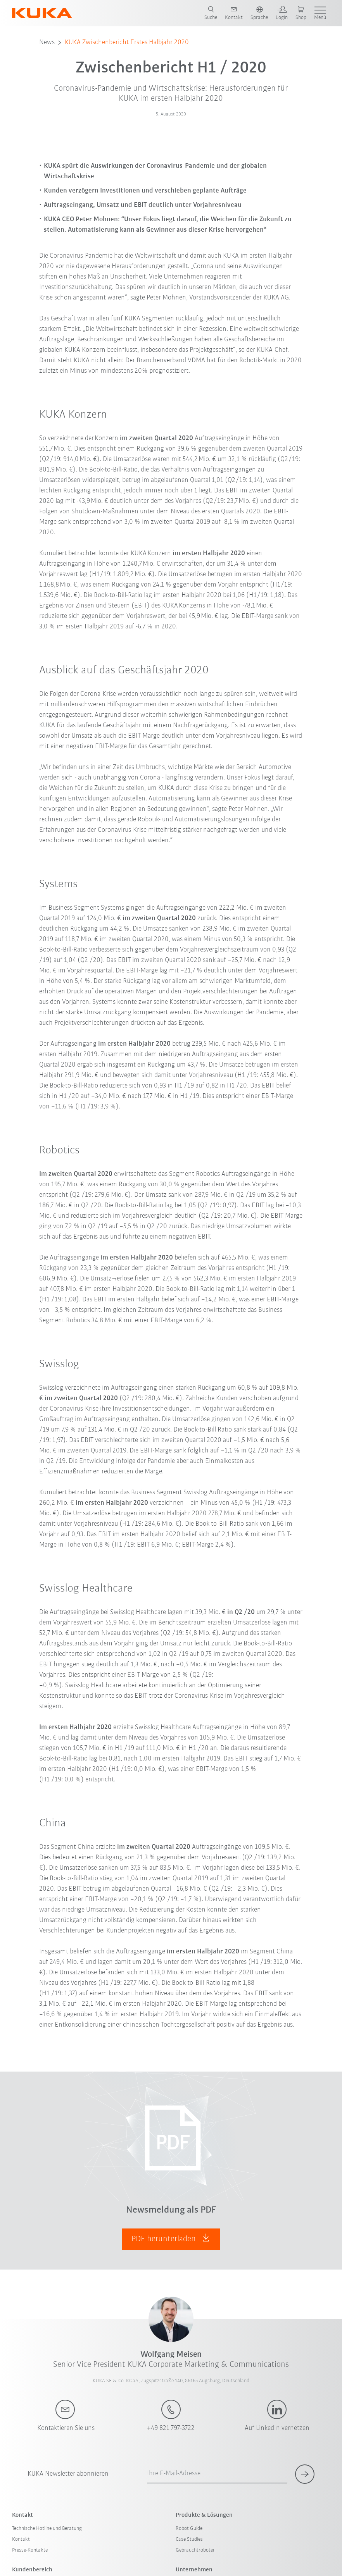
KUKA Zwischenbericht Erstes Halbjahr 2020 (127, 42)
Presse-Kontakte (30, 2550)
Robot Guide (189, 2528)
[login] (282, 13)
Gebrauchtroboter (195, 2550)
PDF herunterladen (170, 2238)
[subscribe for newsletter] (304, 2474)
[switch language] (259, 13)
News (47, 42)
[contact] (234, 13)
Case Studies (189, 2539)
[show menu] (320, 13)
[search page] (210, 13)
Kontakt (21, 2539)
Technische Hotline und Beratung (47, 2528)
